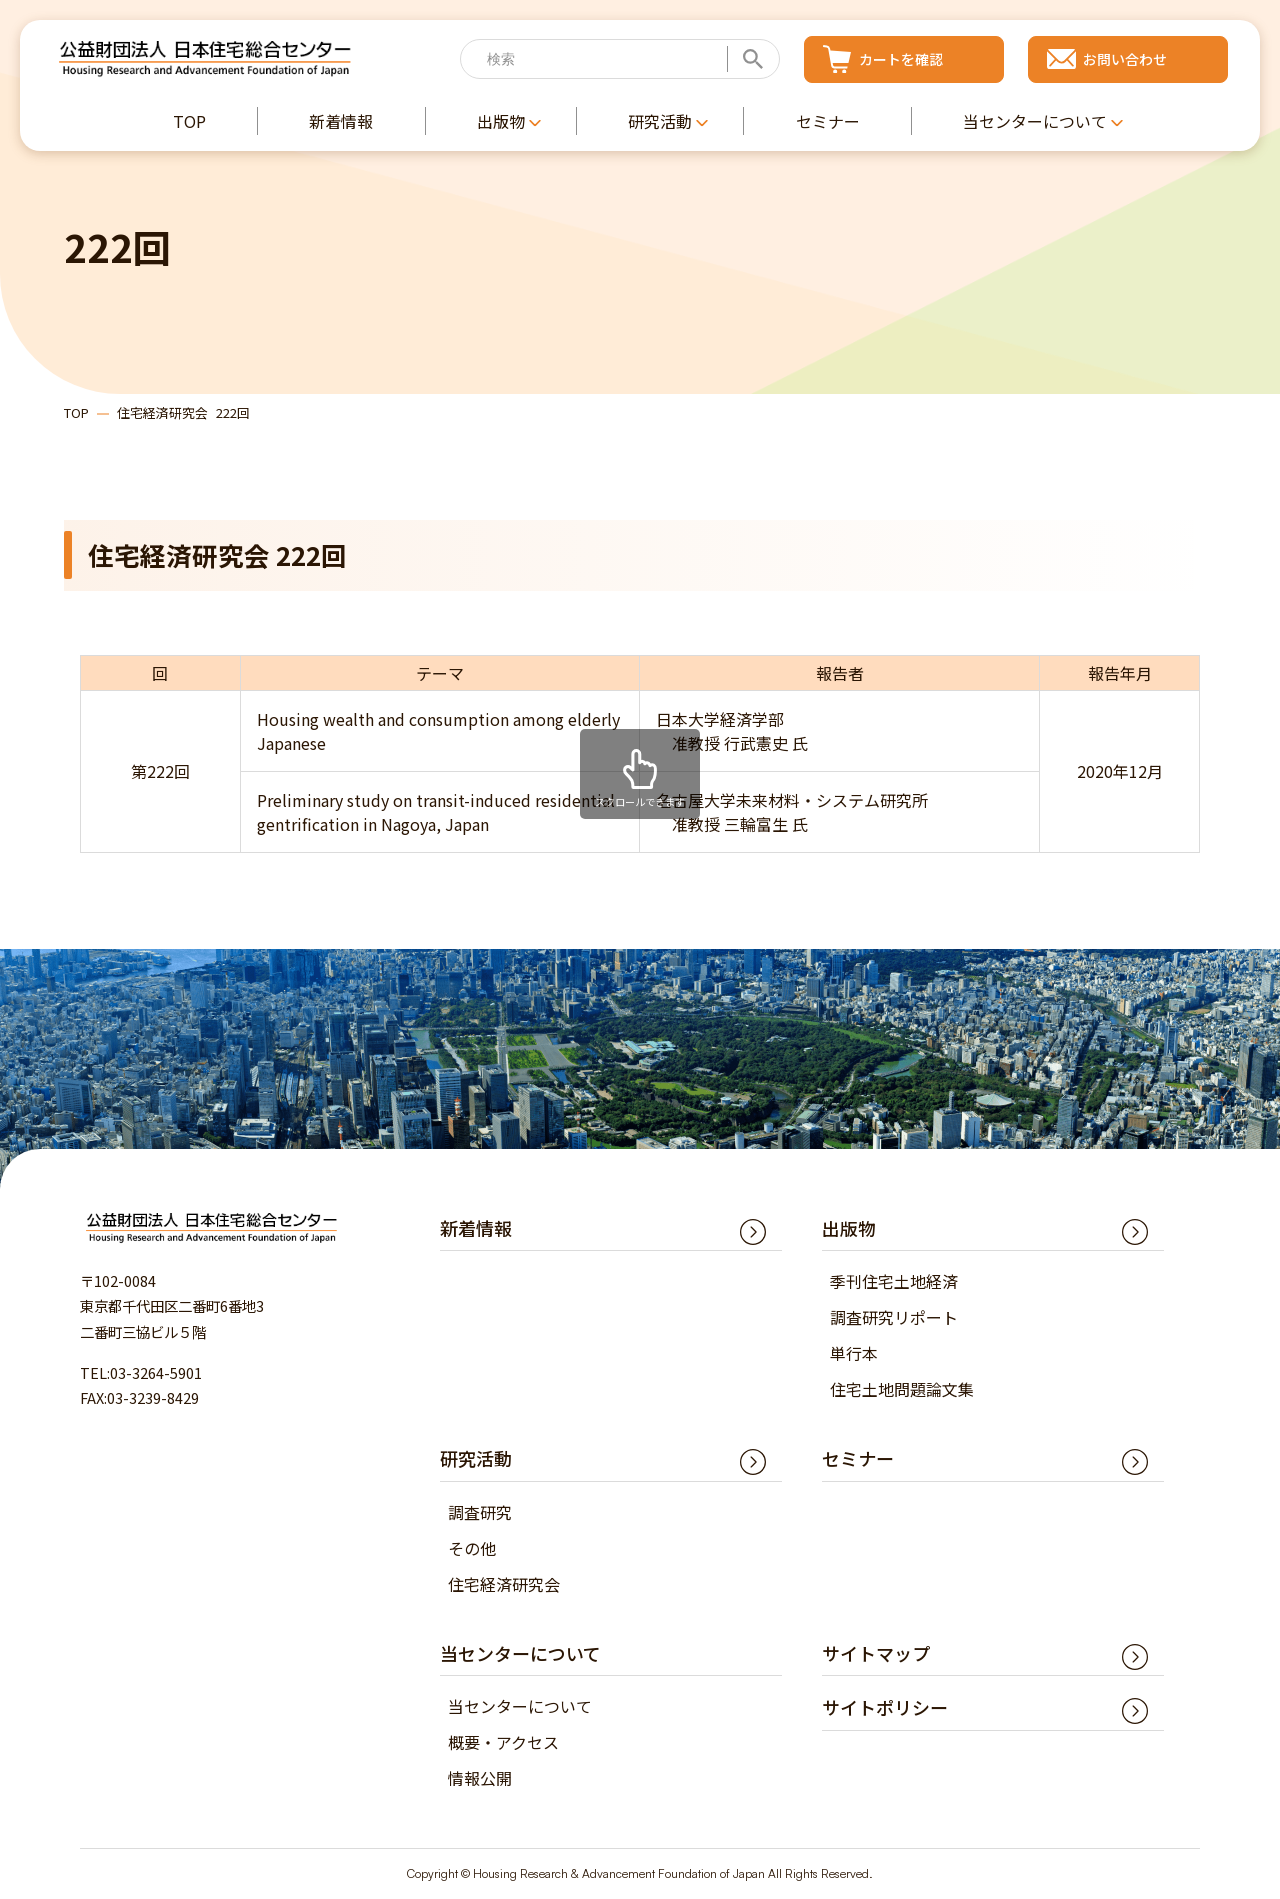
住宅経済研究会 (504, 1584)
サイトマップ (876, 1653)
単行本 (854, 1353)
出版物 (849, 1228)
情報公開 (480, 1778)
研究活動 (476, 1458)
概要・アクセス (503, 1742)
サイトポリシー (885, 1707)
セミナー (858, 1458)
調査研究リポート (894, 1317)
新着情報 (476, 1228)
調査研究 (480, 1512)
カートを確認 (901, 59)
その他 (472, 1548)
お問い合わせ (1125, 59)
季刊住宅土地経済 (894, 1281)
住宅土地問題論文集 (902, 1389)
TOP (76, 412)
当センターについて (520, 1706)
